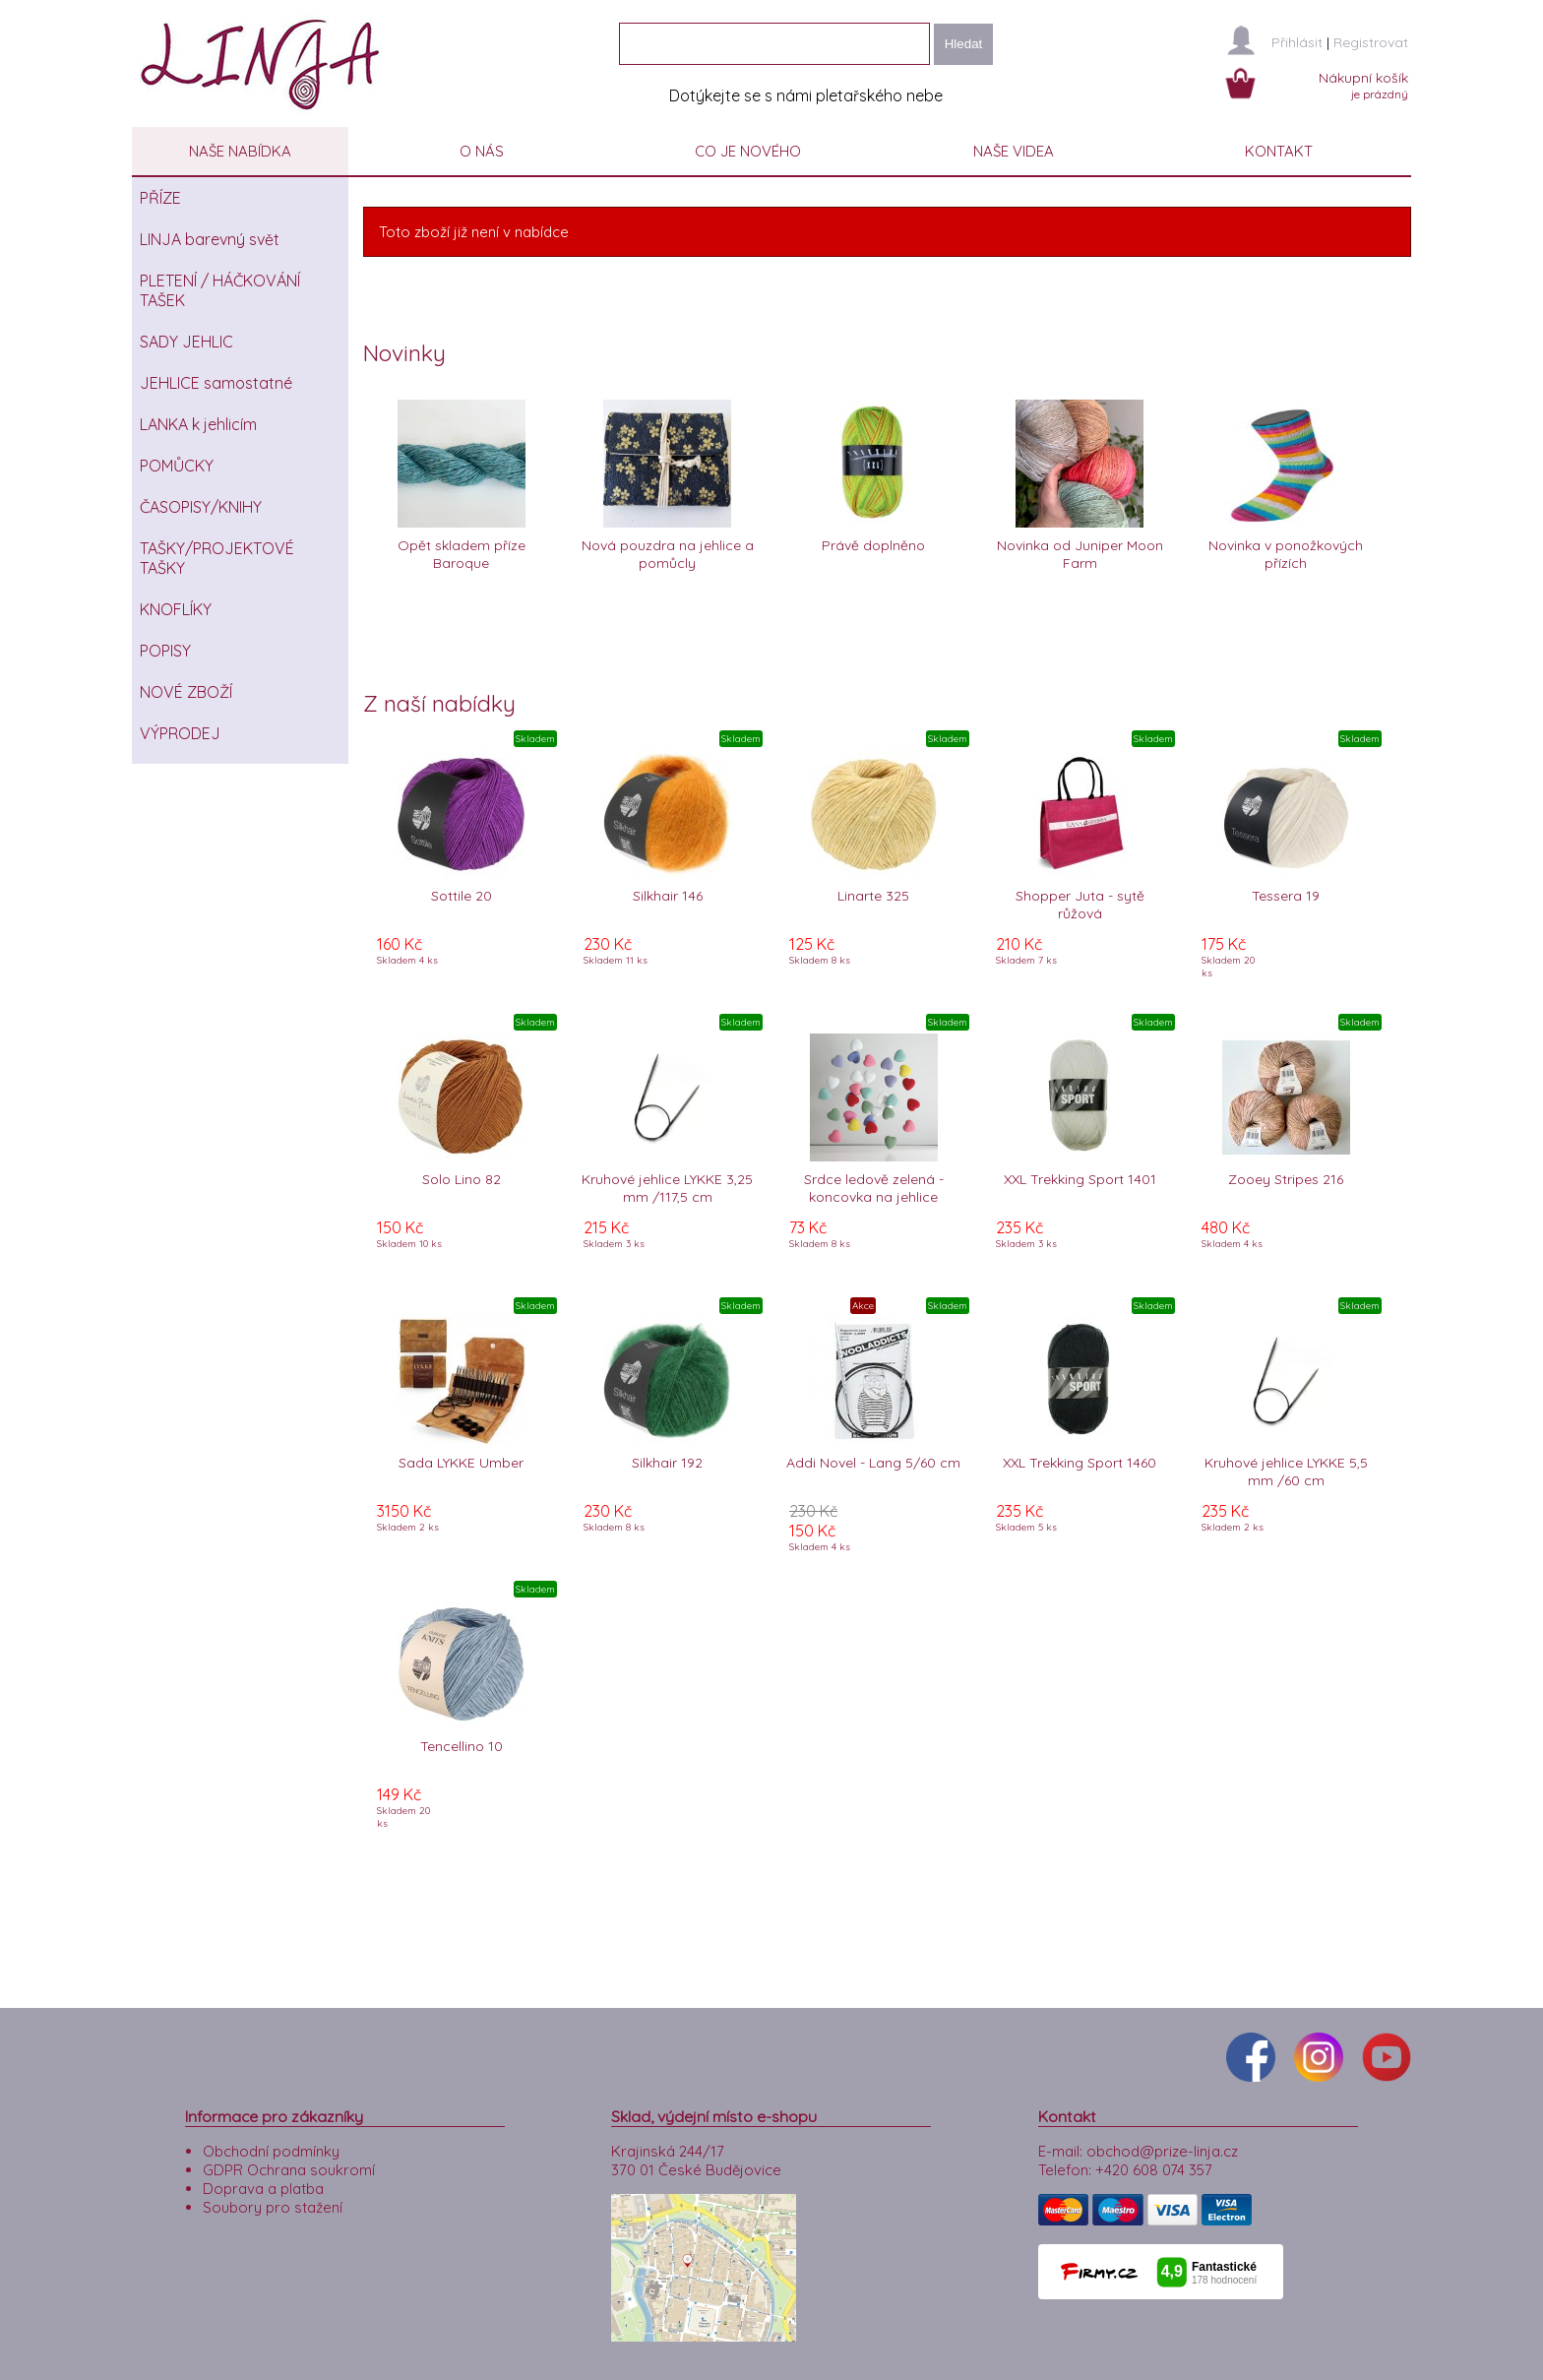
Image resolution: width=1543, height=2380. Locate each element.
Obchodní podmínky (271, 2146)
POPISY (165, 650)
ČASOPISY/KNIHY (201, 507)
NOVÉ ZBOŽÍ (186, 692)
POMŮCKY (177, 465)
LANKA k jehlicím (198, 424)
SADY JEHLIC (186, 341)
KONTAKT (1279, 151)
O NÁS (482, 151)
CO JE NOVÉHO (748, 151)
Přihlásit (1297, 42)
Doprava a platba (263, 2183)
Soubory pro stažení (272, 2202)
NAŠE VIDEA (1013, 151)
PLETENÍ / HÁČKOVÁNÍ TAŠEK (220, 290)
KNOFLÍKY (176, 609)
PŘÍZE (160, 198)
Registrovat (1370, 42)
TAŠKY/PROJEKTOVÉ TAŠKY (217, 558)
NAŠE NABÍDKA (240, 151)
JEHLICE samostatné (216, 383)
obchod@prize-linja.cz (1162, 2146)
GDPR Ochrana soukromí (289, 2165)
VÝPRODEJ (180, 733)
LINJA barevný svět (209, 239)
